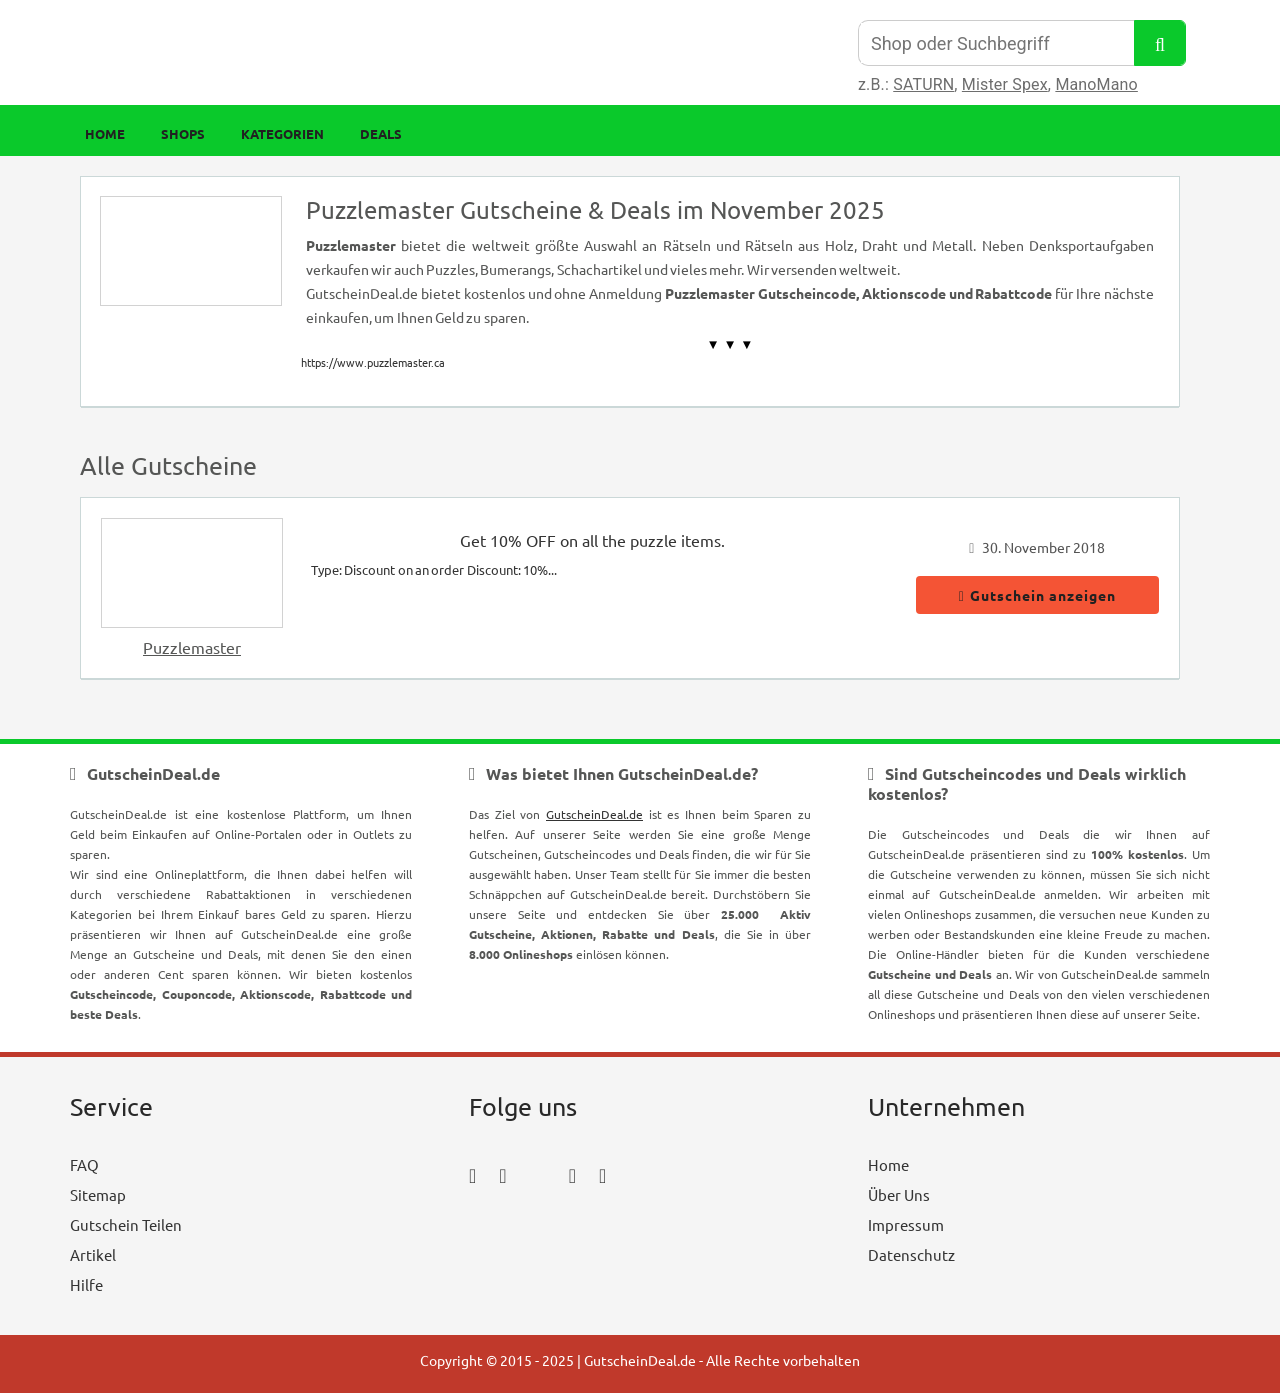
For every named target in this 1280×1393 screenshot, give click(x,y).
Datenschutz (911, 1254)
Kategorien (282, 133)
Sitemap (98, 1194)
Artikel (93, 1254)
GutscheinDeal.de (594, 814)
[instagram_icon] (502, 1174)
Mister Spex (1005, 84)
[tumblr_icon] (602, 1174)
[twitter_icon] (538, 1174)
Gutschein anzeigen (1037, 595)
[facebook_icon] (472, 1174)
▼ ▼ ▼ (730, 344)
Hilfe (86, 1284)
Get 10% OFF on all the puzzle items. (592, 540)
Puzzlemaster (192, 647)
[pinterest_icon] (572, 1174)
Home (105, 133)
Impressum (906, 1224)
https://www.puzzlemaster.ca (373, 362)
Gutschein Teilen (126, 1224)
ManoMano (1096, 84)
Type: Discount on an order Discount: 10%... (434, 569)
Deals (381, 133)
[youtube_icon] (526, 1230)
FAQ (84, 1164)
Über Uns (899, 1194)
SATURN (923, 84)
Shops (183, 133)
